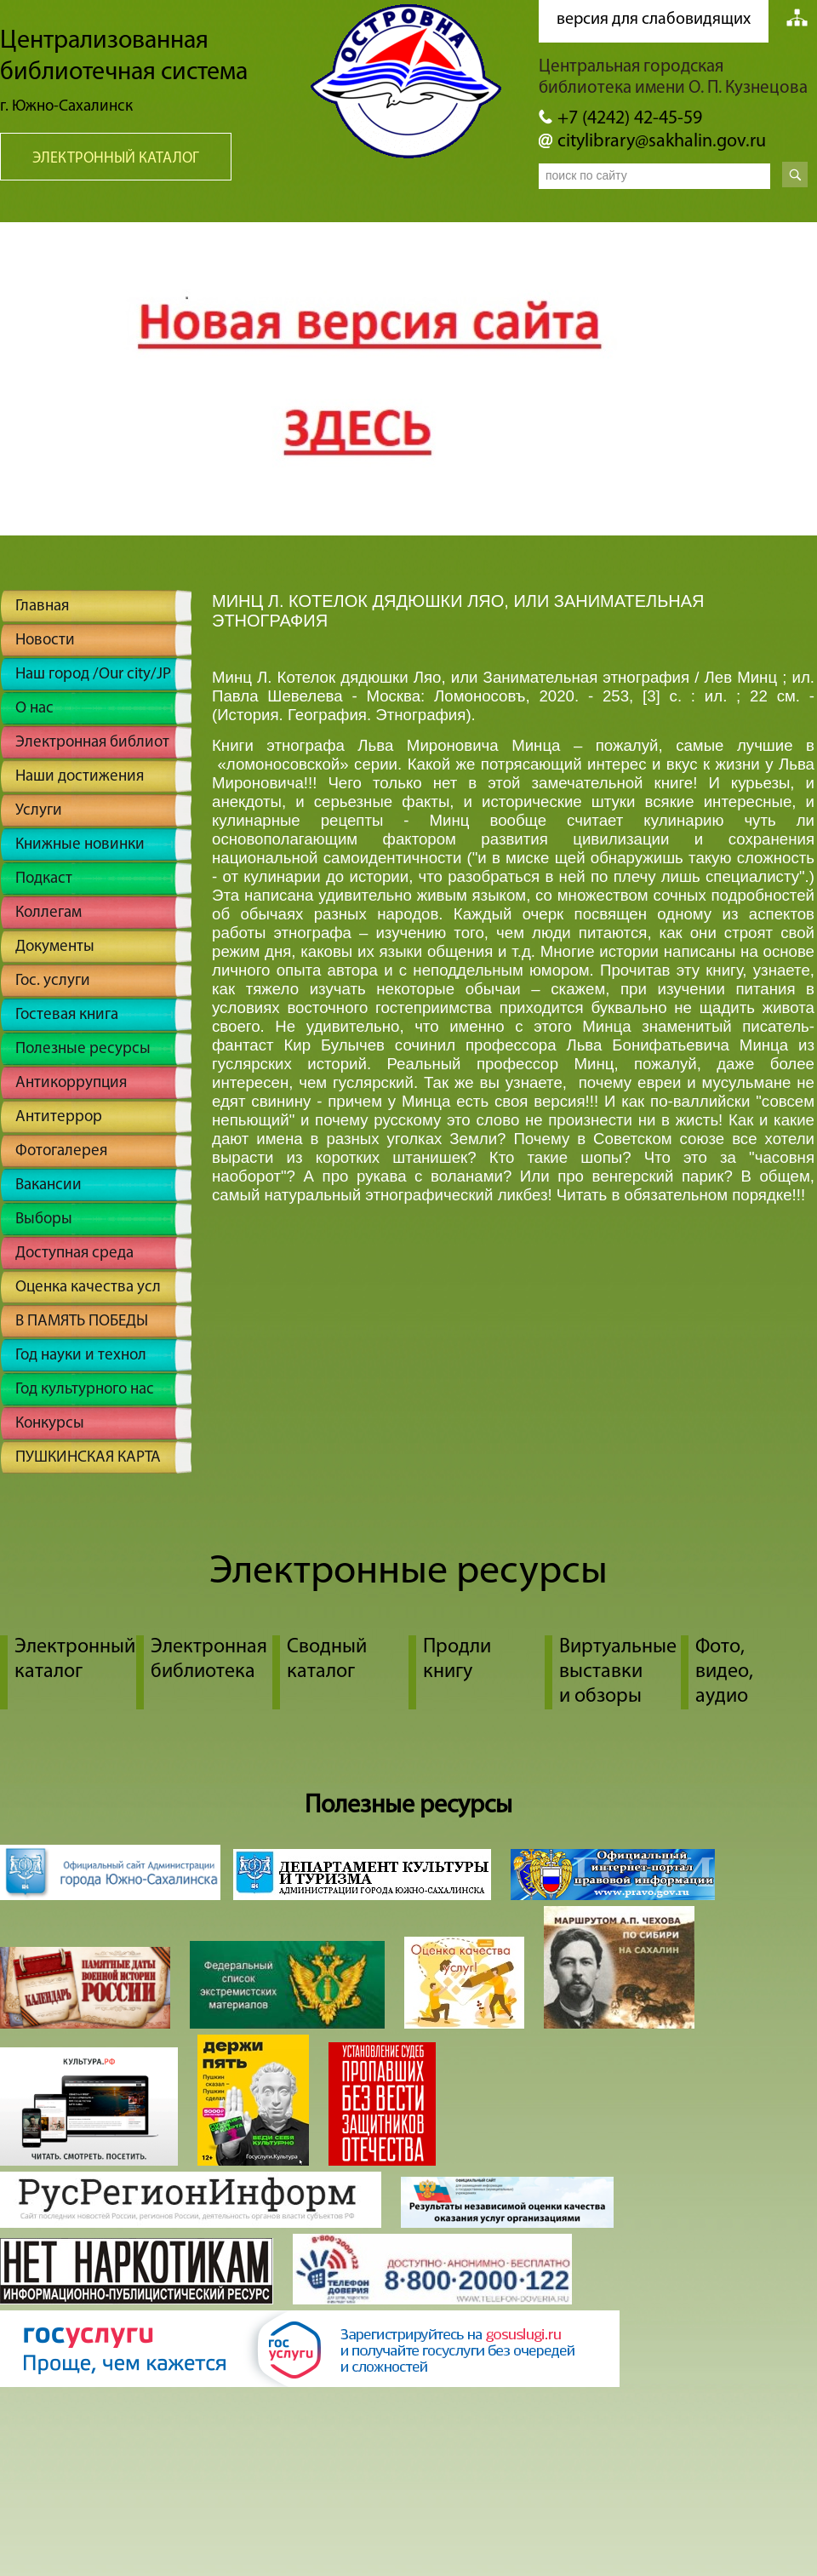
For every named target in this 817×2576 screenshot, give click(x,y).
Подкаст (43, 879)
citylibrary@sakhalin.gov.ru (661, 142)
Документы (54, 947)
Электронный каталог (115, 159)
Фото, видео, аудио (724, 1672)
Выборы (43, 1219)
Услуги (38, 811)
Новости (45, 641)
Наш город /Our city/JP (93, 675)
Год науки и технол (80, 1356)
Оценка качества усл (88, 1287)
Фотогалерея (61, 1151)
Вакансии (48, 1185)
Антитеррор (58, 1117)
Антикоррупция (71, 1083)
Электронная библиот (92, 743)
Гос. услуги (52, 981)
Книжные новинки (80, 845)
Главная (42, 606)
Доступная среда (74, 1253)
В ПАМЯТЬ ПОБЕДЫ (81, 1322)
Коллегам (48, 913)
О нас (34, 709)
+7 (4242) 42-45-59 (629, 119)
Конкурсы (49, 1424)
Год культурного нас (84, 1390)
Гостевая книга (66, 1015)
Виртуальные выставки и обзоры (618, 1672)
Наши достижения (79, 777)
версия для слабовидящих (654, 19)
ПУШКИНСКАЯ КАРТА (88, 1458)
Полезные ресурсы (83, 1049)
